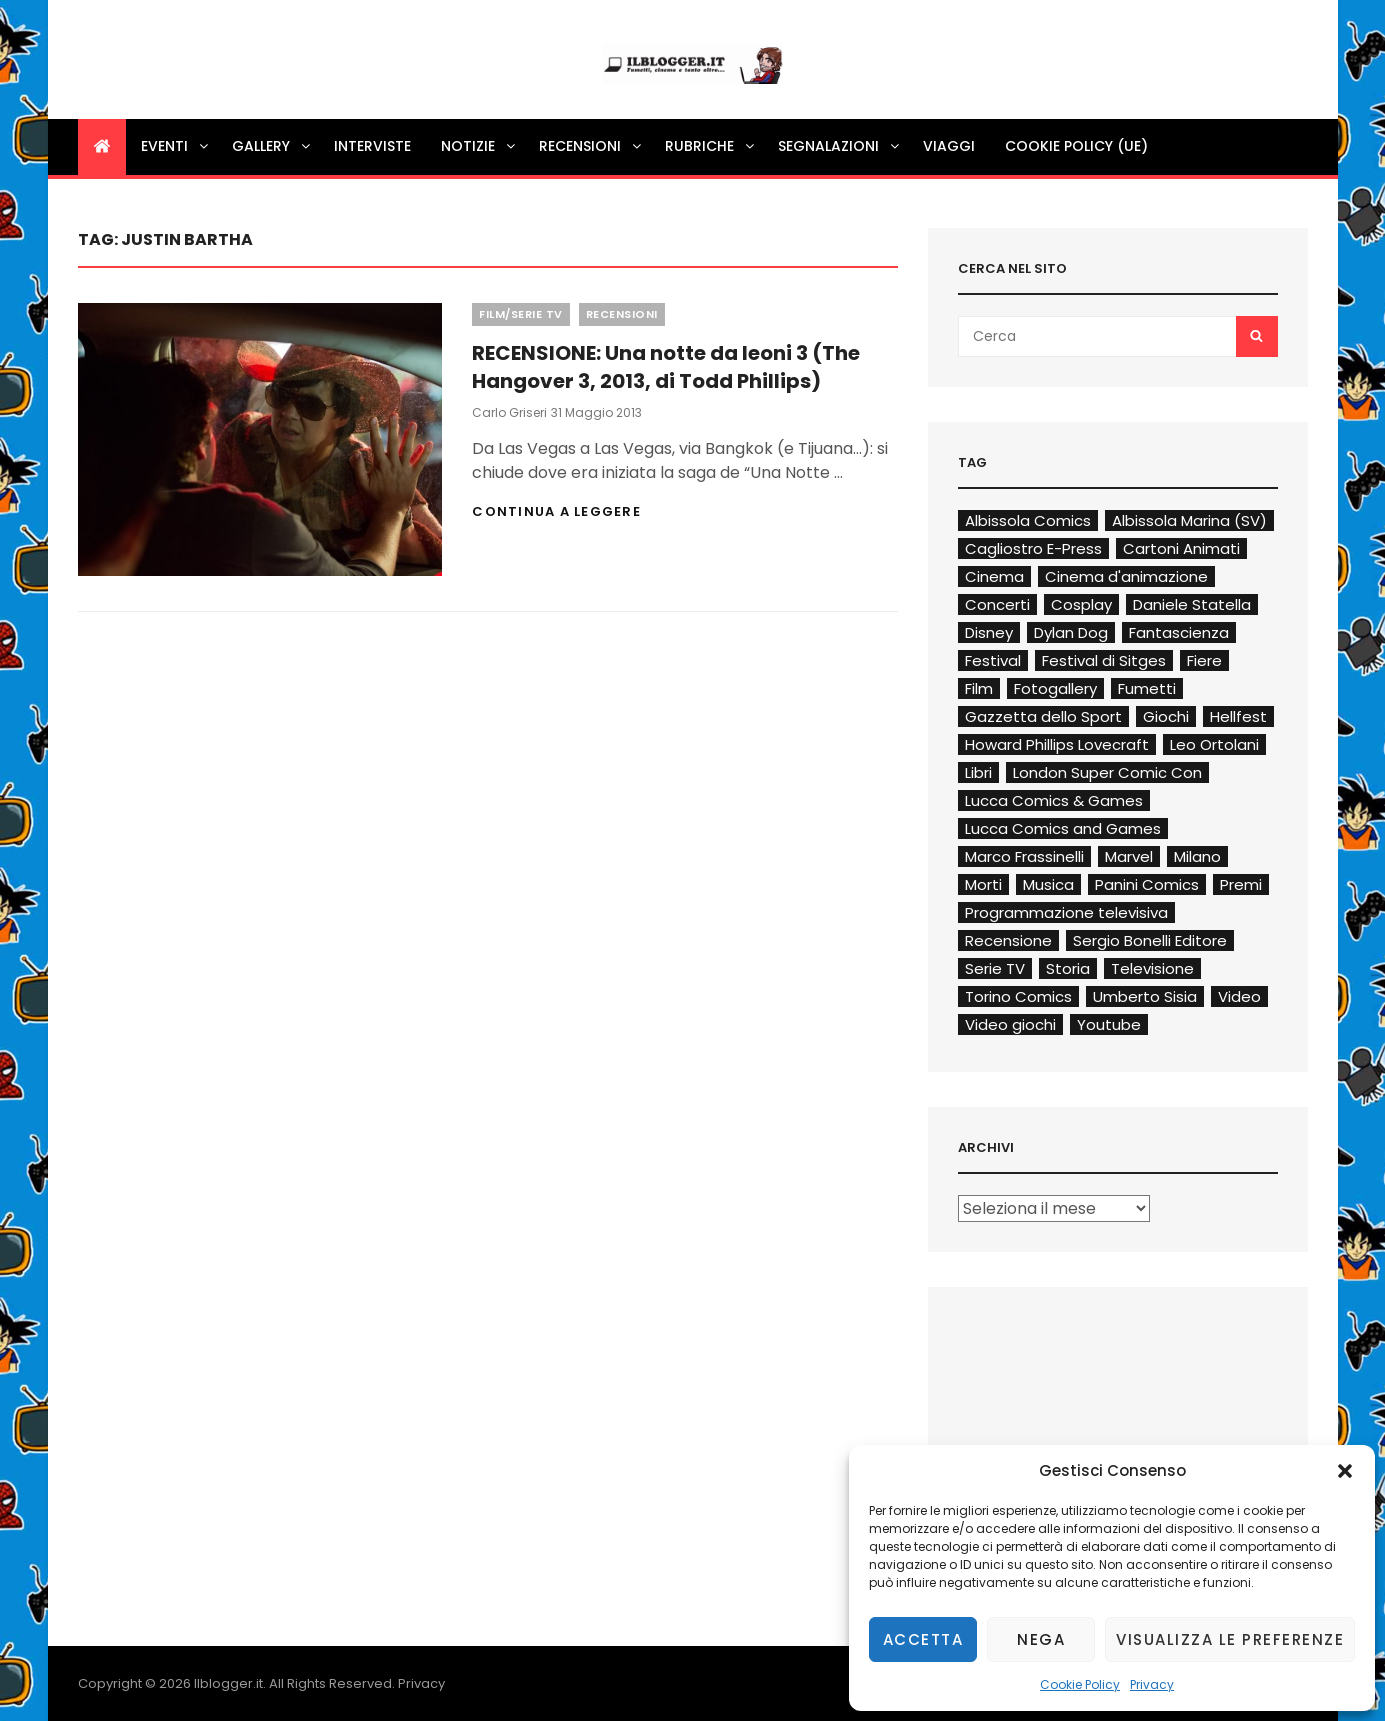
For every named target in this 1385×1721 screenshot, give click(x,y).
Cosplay (1081, 604)
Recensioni (591, 146)
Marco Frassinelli (1024, 856)
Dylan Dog (1071, 632)
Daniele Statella (1192, 604)
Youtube (1109, 1024)
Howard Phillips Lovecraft (1057, 744)
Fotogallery (1055, 688)
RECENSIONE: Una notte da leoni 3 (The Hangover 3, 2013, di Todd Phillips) (666, 367)
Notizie (479, 146)
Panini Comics (1147, 884)
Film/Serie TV (521, 314)
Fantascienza (1179, 632)
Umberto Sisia (1145, 996)
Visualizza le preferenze (1230, 1639)
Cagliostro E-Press (1033, 548)
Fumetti (1147, 688)
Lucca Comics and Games (1063, 828)
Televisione (1152, 968)
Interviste (372, 146)
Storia (1068, 968)
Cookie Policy (1080, 1684)
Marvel (1129, 856)
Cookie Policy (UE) (1076, 146)
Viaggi (949, 146)
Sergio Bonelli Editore (1150, 940)
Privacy (1152, 1684)
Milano (1197, 856)
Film (979, 688)
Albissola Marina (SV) (1189, 520)
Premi (1241, 884)
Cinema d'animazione (1126, 576)
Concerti (997, 604)
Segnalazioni (840, 146)
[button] (1345, 1471)
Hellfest (1238, 716)
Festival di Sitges (1104, 660)
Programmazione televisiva (1066, 912)
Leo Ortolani (1214, 744)
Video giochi (1010, 1024)
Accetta (923, 1639)
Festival (993, 660)
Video (1239, 996)
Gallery (272, 146)
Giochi (1166, 716)
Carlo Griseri (509, 412)
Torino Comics (1018, 996)
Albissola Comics (1028, 520)
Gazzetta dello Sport (1043, 716)
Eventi (176, 146)
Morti (983, 884)
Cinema (994, 576)
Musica (1048, 884)
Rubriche (711, 146)
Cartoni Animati (1181, 548)
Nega (1041, 1639)
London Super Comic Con (1107, 772)
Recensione (1008, 940)
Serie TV (995, 968)
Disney (989, 632)
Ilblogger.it (228, 1683)
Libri (978, 772)
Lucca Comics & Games (1054, 800)
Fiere (1204, 660)
